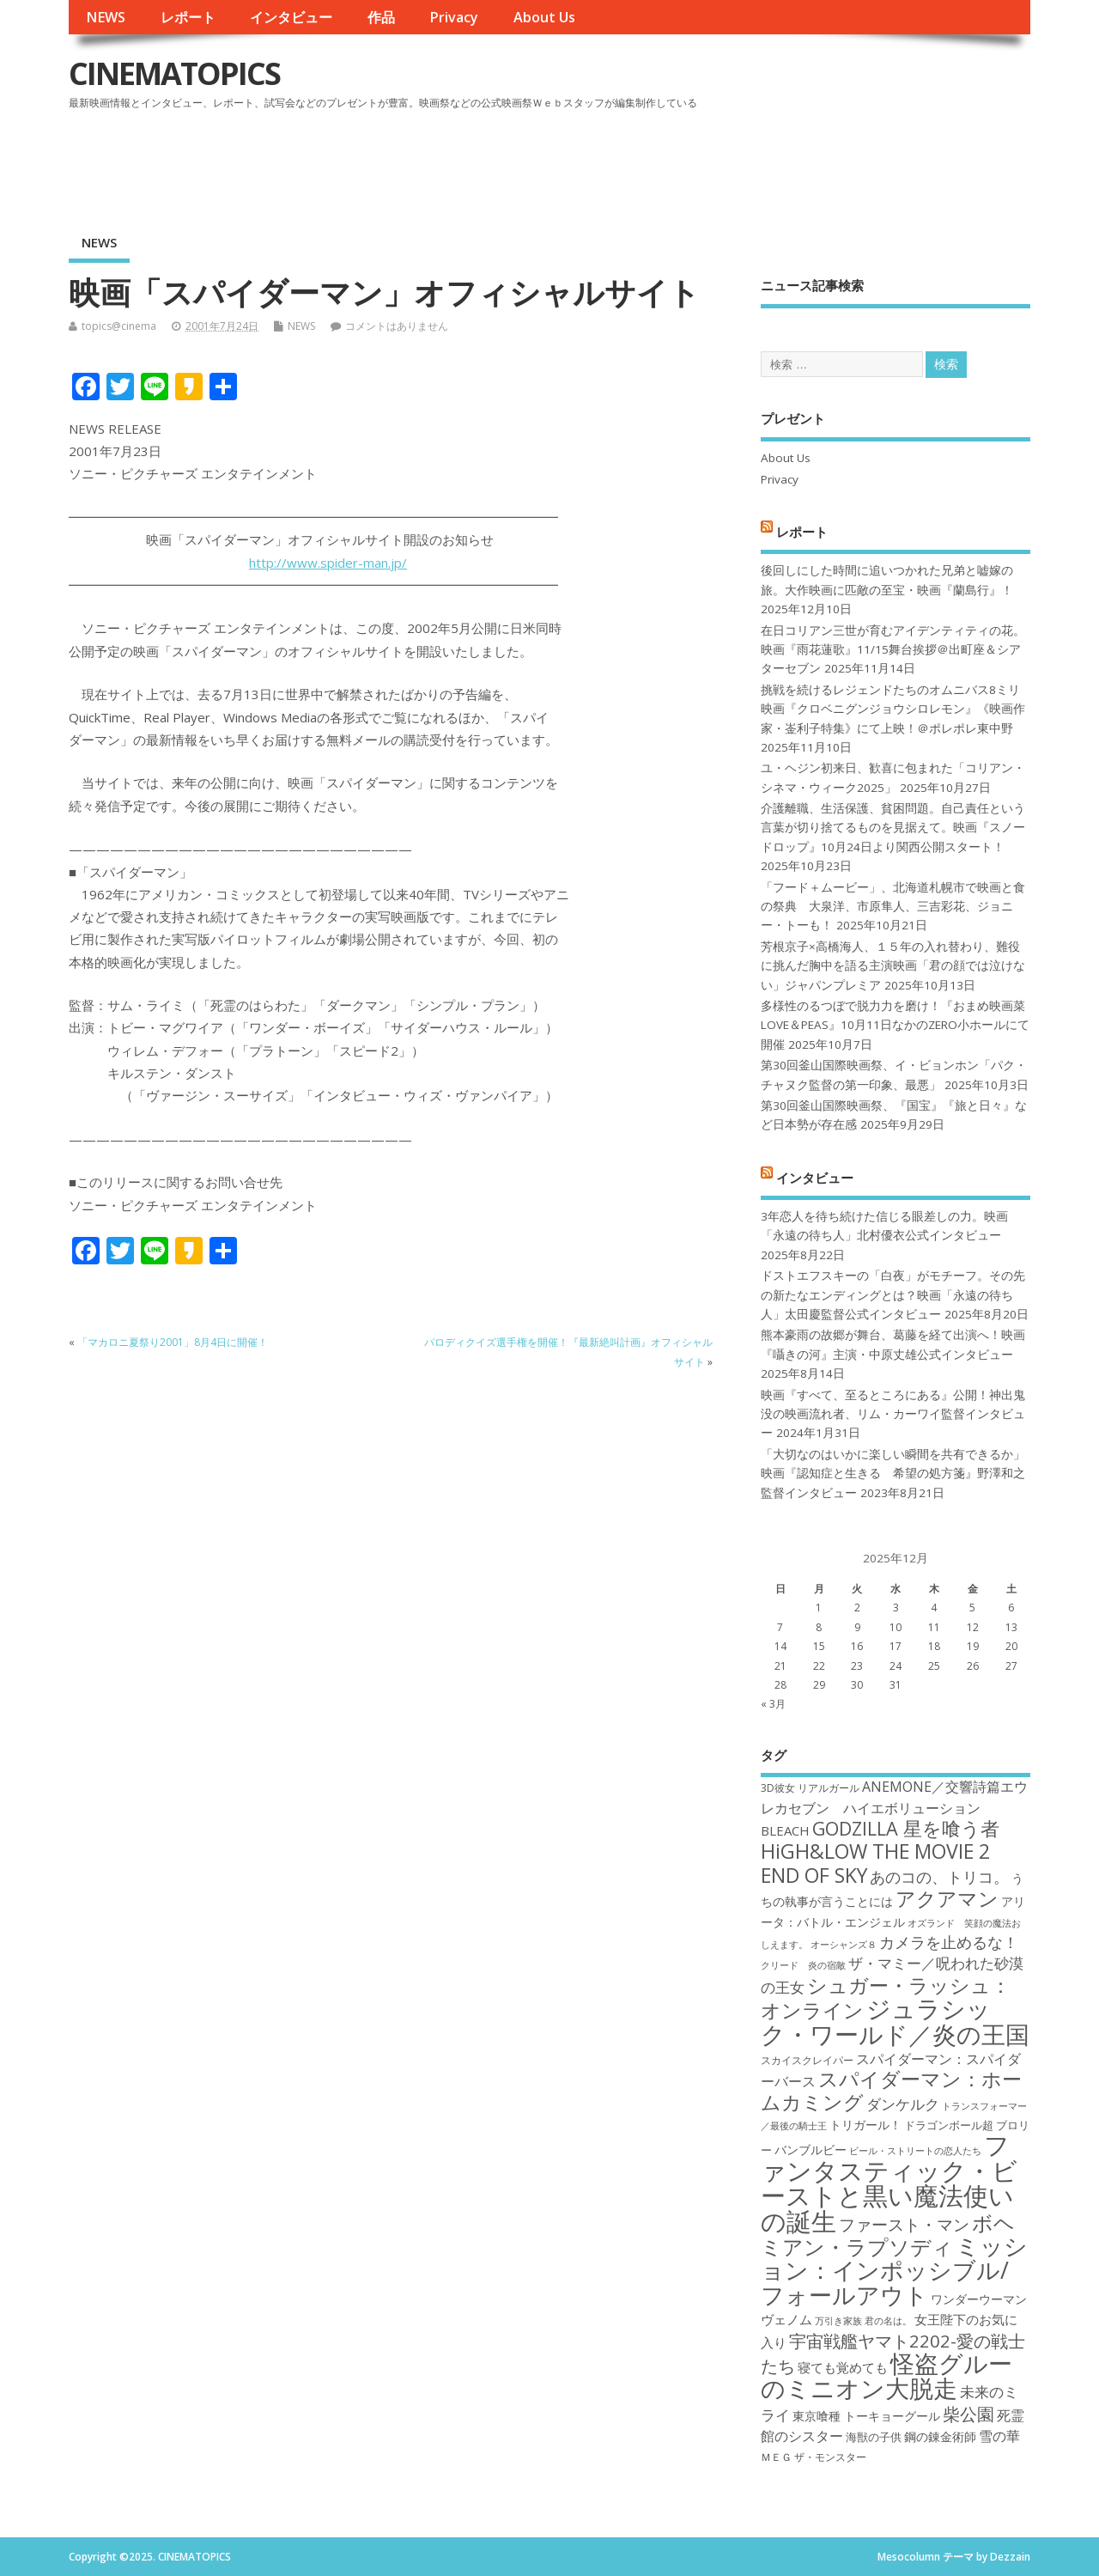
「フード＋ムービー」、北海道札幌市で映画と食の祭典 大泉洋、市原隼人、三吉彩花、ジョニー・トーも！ (893, 907)
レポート (188, 17)
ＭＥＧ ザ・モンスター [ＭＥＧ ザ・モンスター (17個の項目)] (813, 2457)
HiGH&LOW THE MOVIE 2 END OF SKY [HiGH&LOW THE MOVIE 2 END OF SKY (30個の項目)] (875, 1862)
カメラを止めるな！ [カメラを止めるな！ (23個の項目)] (948, 1942)
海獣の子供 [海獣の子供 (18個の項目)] (874, 2437)
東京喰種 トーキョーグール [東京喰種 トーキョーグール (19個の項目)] (866, 2416)
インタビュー (291, 17)
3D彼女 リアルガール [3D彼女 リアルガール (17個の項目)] (810, 1788)
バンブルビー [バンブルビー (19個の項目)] (810, 2149)
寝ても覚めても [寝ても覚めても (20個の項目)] (843, 2367)
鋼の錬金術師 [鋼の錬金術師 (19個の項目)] (940, 2436)
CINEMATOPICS (174, 73)
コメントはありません (396, 326)
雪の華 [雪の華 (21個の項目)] (999, 2436)
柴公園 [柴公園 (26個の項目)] (968, 2414)
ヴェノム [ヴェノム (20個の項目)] (786, 2319)
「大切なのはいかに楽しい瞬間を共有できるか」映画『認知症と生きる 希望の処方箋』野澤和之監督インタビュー (893, 1473)
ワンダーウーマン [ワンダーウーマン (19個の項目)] (979, 2299)
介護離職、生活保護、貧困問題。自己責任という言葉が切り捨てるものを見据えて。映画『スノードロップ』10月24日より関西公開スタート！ (893, 828)
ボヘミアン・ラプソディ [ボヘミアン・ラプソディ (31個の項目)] (888, 2234)
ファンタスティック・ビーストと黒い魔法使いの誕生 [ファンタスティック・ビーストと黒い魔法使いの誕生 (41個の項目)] (889, 2183)
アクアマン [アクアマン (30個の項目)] (947, 1898)
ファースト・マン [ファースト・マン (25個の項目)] (904, 2224)
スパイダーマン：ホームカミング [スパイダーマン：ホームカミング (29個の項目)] (891, 2090)
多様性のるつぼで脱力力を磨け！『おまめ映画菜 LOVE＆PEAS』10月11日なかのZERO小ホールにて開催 (895, 1025)
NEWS (105, 17)
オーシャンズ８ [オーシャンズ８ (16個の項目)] (844, 1945)
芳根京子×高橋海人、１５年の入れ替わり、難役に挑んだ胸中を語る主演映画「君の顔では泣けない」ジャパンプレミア (893, 966)
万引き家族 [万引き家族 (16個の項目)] (838, 2321)
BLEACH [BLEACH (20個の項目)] (785, 1830)
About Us (544, 17)
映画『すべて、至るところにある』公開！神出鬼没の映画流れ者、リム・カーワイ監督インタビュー (893, 1414)
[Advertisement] (703, 162)
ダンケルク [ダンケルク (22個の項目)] (902, 2104)
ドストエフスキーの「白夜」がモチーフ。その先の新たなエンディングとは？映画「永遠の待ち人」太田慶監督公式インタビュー (893, 1295)
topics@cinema (119, 326)
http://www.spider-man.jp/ (328, 562)
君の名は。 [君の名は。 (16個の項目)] (888, 2321)
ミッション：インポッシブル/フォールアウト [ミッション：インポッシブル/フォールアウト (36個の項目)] (894, 2270)
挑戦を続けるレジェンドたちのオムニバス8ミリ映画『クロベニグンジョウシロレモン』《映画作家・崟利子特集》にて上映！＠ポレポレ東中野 (893, 709)
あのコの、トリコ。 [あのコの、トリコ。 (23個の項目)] (939, 1877)
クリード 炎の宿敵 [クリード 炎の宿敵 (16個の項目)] (803, 1965)
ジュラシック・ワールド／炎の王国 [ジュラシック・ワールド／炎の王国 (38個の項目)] (895, 2020)
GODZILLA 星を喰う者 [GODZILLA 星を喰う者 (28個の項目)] (905, 1828)
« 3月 (773, 1703)
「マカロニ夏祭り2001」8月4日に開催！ (172, 1342)
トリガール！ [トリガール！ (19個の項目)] (865, 2124)
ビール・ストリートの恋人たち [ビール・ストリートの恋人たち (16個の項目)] (915, 2151)
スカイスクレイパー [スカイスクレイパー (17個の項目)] (807, 2060)
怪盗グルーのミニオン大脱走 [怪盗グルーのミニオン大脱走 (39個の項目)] (886, 2375)
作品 (381, 17)
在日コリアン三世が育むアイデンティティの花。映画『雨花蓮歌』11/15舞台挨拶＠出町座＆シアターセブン (893, 650)
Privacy (453, 17)
